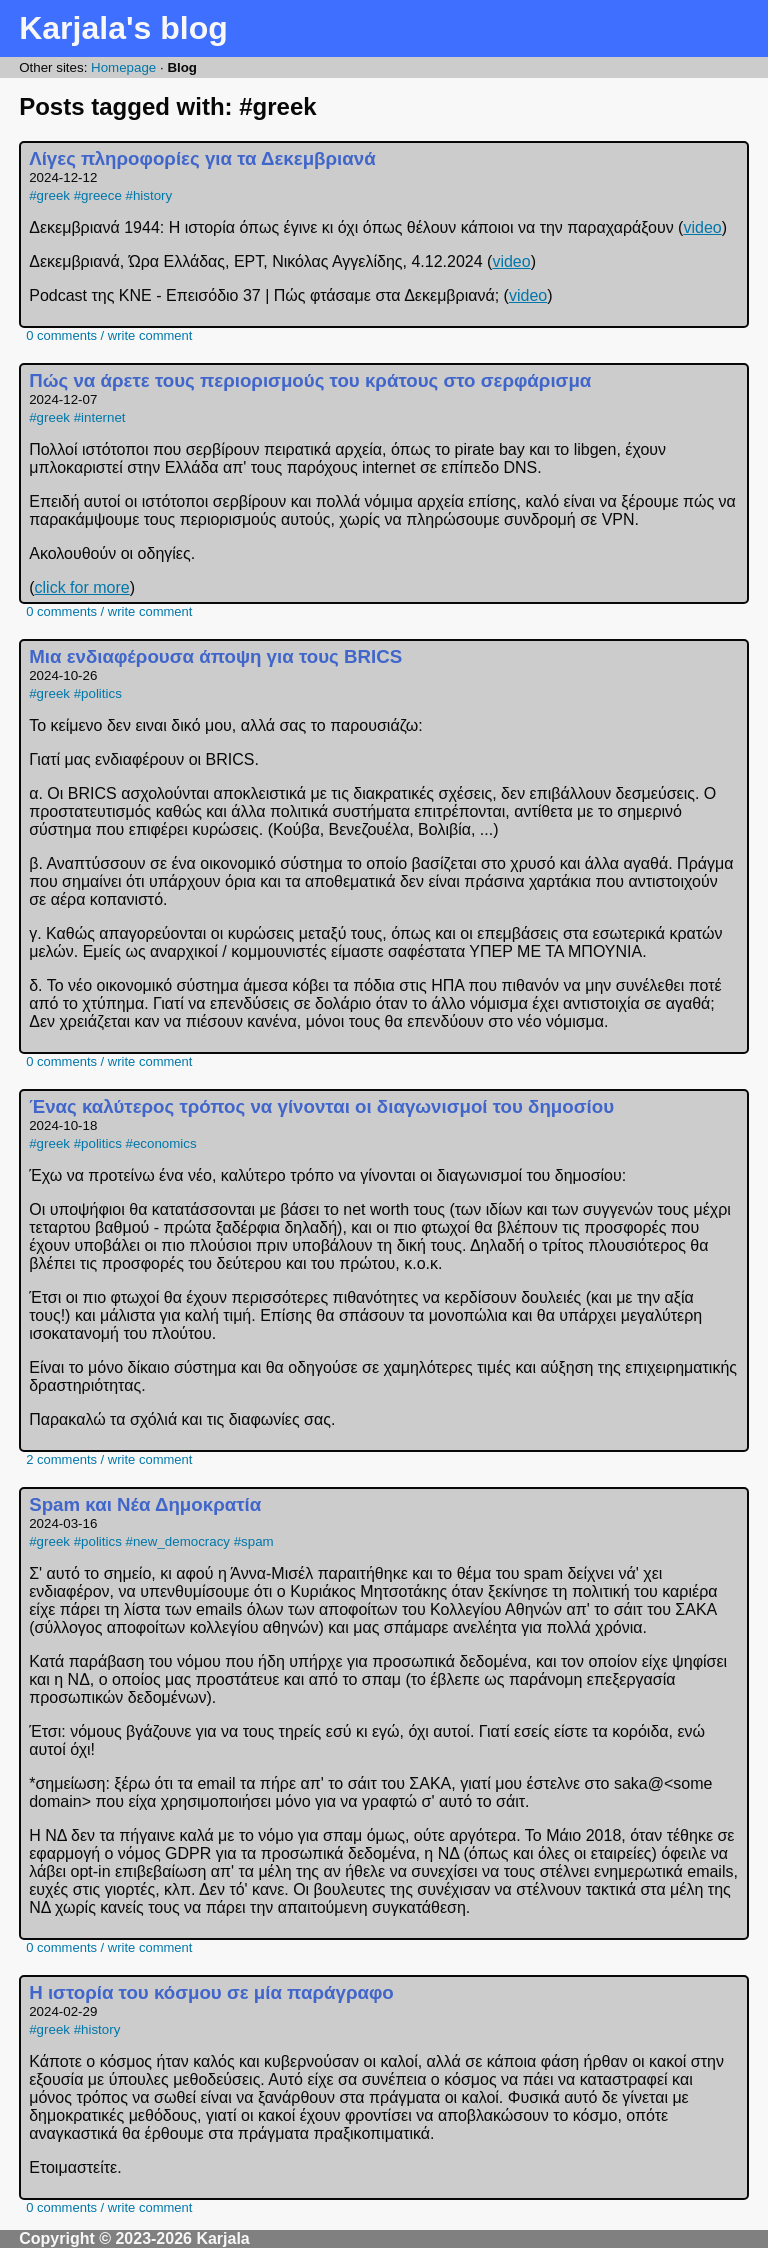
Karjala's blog (123, 28)
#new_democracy (178, 1541)
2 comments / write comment (109, 1459)
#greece (98, 195)
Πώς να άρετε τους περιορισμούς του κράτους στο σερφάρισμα (310, 380)
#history (149, 195)
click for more (82, 587)
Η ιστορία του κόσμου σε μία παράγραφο (211, 1992)
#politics (98, 693)
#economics (161, 1143)
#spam (254, 1541)
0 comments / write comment (109, 335)
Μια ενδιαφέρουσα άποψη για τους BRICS (215, 656)
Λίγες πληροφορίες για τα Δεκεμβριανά (202, 158)
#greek (49, 195)
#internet (100, 417)
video (702, 227)
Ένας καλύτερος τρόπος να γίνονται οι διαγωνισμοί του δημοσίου (321, 1106)
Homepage (123, 67)
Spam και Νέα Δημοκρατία (145, 1504)
